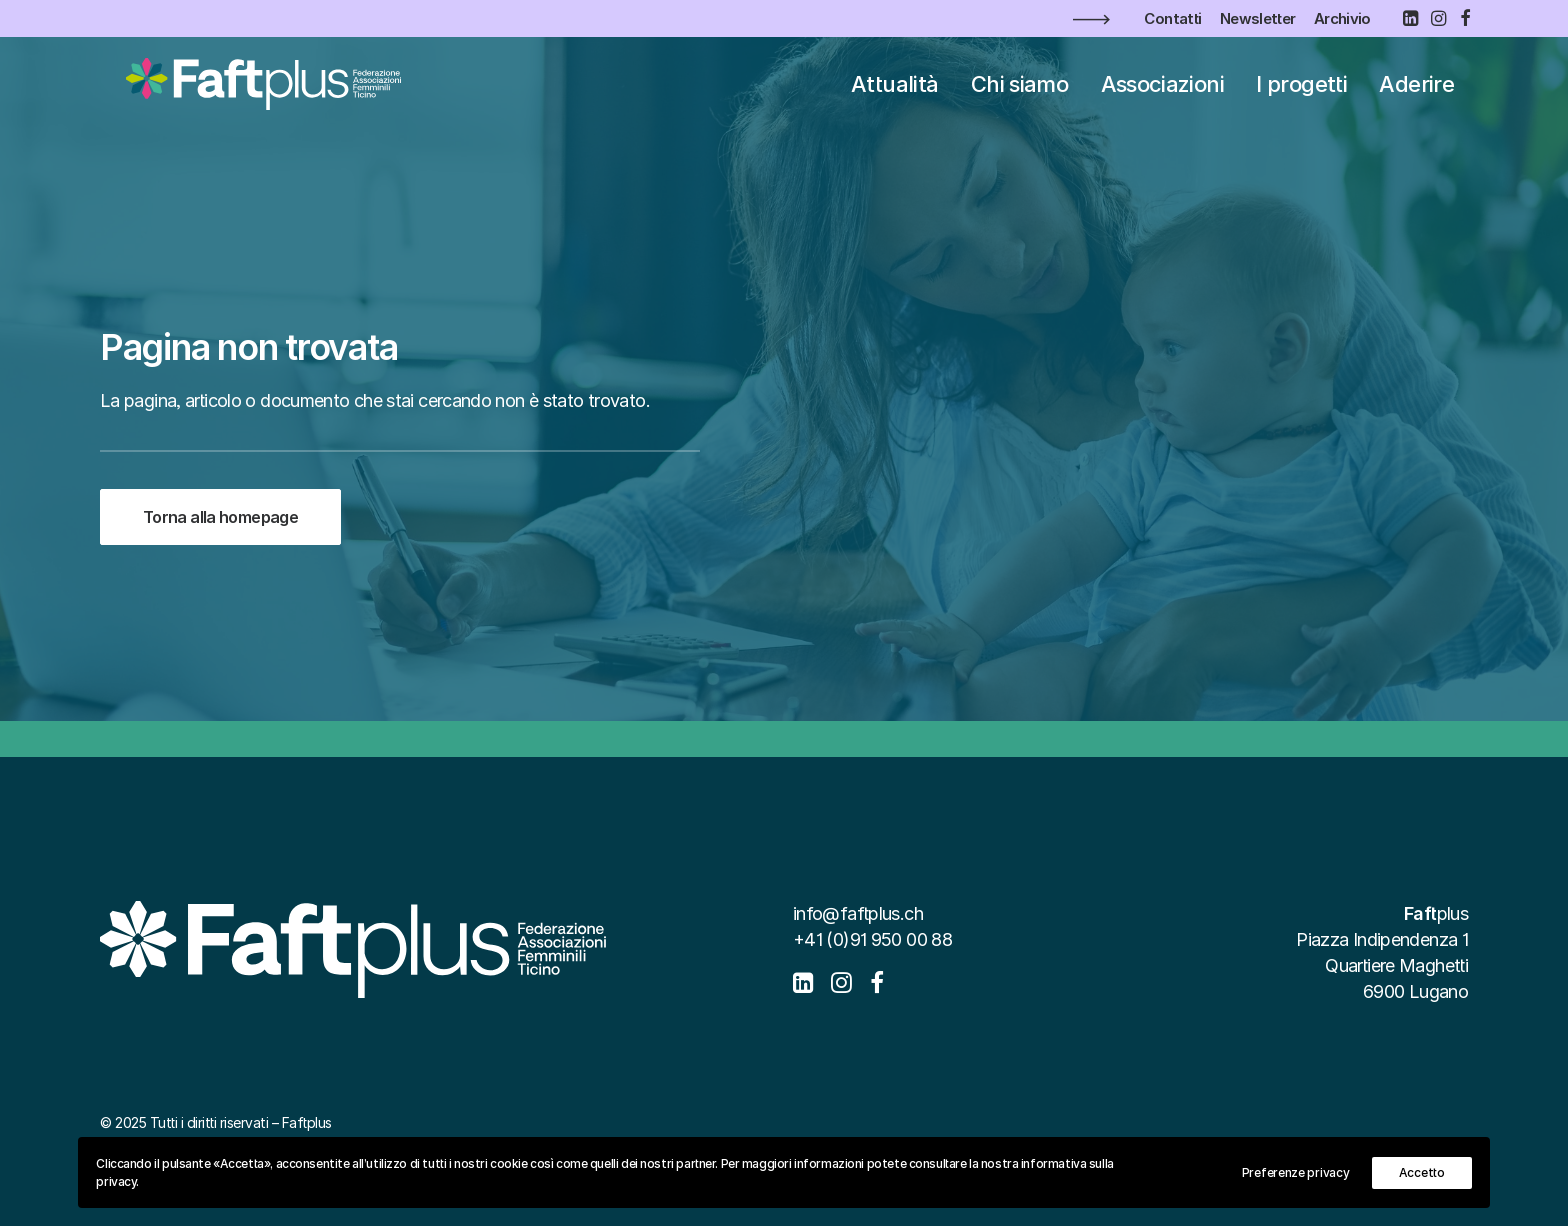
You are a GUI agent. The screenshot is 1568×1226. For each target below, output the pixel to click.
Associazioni (1162, 94)
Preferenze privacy (1296, 1172)
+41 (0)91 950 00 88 (872, 939)
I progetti (1301, 94)
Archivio (1342, 18)
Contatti (1172, 18)
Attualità (894, 94)
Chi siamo (1019, 94)
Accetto (1422, 1172)
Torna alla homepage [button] (220, 517)
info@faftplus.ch (858, 913)
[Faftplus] (256, 94)
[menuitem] (1172, 18)
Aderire (1416, 94)
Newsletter (1258, 18)
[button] (1410, 18)
